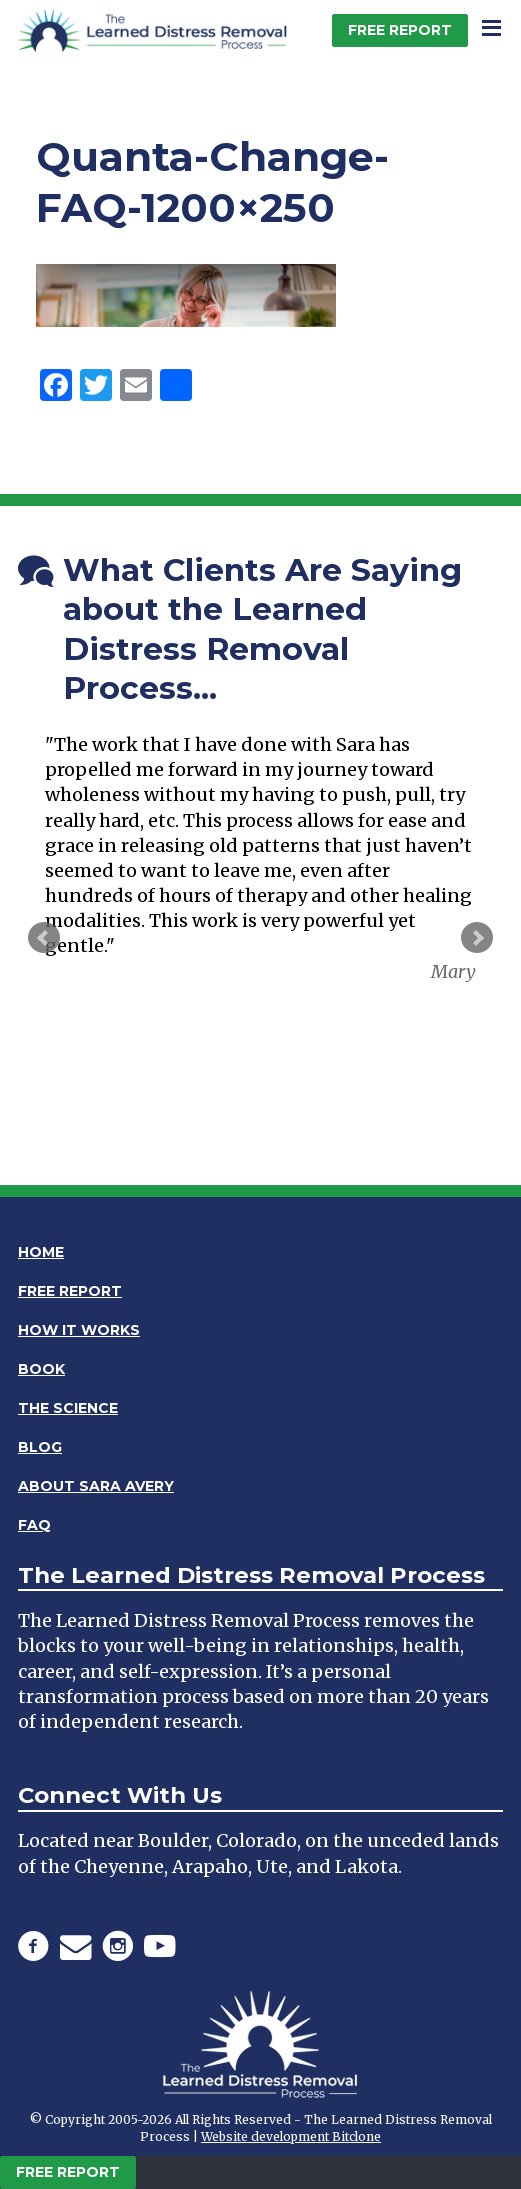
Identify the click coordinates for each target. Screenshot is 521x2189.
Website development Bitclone (291, 2136)
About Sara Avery (96, 1486)
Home (41, 1252)
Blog (40, 1447)
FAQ (34, 1525)
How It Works (79, 1330)
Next (477, 938)
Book (41, 1369)
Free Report (400, 30)
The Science (68, 1408)
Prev (44, 938)
